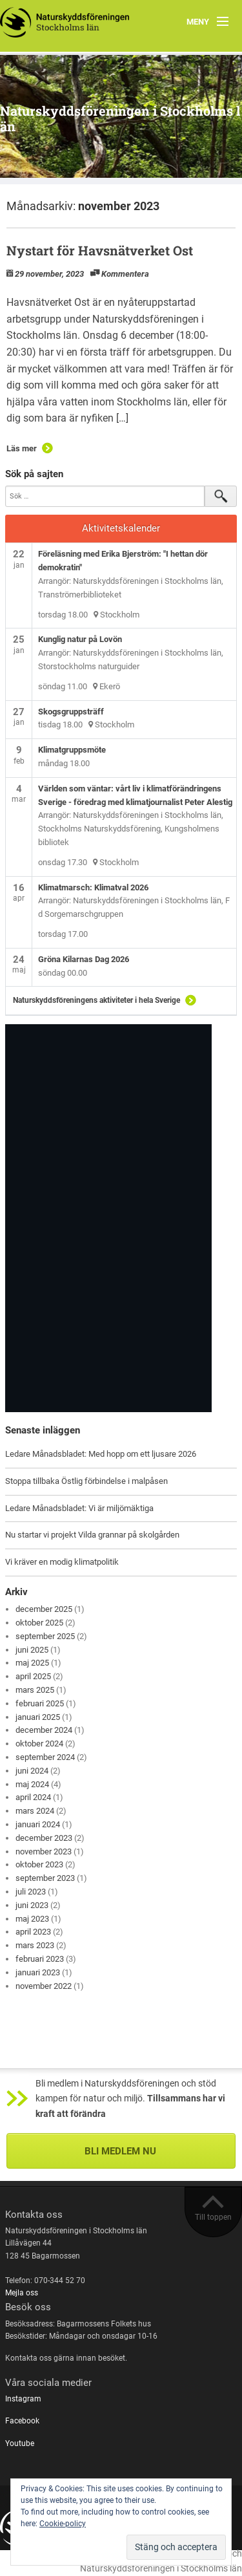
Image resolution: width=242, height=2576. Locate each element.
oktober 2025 (39, 1622)
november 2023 (43, 1851)
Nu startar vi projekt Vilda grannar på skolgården (92, 1535)
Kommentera (125, 274)
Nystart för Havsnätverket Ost (99, 250)
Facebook (22, 2420)
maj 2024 (32, 1784)
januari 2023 (37, 1972)
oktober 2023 (39, 1864)
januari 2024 (37, 1824)
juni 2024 (31, 1771)
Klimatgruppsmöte (72, 750)
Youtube (19, 2443)
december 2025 (43, 1609)
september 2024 (45, 1757)
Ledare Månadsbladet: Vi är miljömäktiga (79, 1508)
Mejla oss (21, 2292)
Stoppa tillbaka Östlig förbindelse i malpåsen (86, 1481)
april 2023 (33, 1932)
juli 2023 (30, 1891)
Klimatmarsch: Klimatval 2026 (93, 887)
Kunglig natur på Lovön (80, 639)
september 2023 (45, 1878)
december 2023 (43, 1838)
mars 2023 (34, 1945)
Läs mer (21, 448)
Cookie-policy (62, 2523)
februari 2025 (39, 1703)
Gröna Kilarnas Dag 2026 (83, 959)
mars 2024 (34, 1811)
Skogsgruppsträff (71, 711)
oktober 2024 (39, 1743)
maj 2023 (32, 1919)
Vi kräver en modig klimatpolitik (62, 1562)
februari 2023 (39, 1959)
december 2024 (43, 1730)
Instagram (23, 2398)
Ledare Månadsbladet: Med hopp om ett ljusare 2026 (100, 1454)
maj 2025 (32, 1663)
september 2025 (45, 1636)
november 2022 (43, 1986)
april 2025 (33, 1676)
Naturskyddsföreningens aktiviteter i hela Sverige (96, 1000)
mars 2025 (34, 1690)
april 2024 (33, 1797)
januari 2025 (37, 1717)
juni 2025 (31, 1650)
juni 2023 (31, 1905)
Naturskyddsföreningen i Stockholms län (120, 118)
